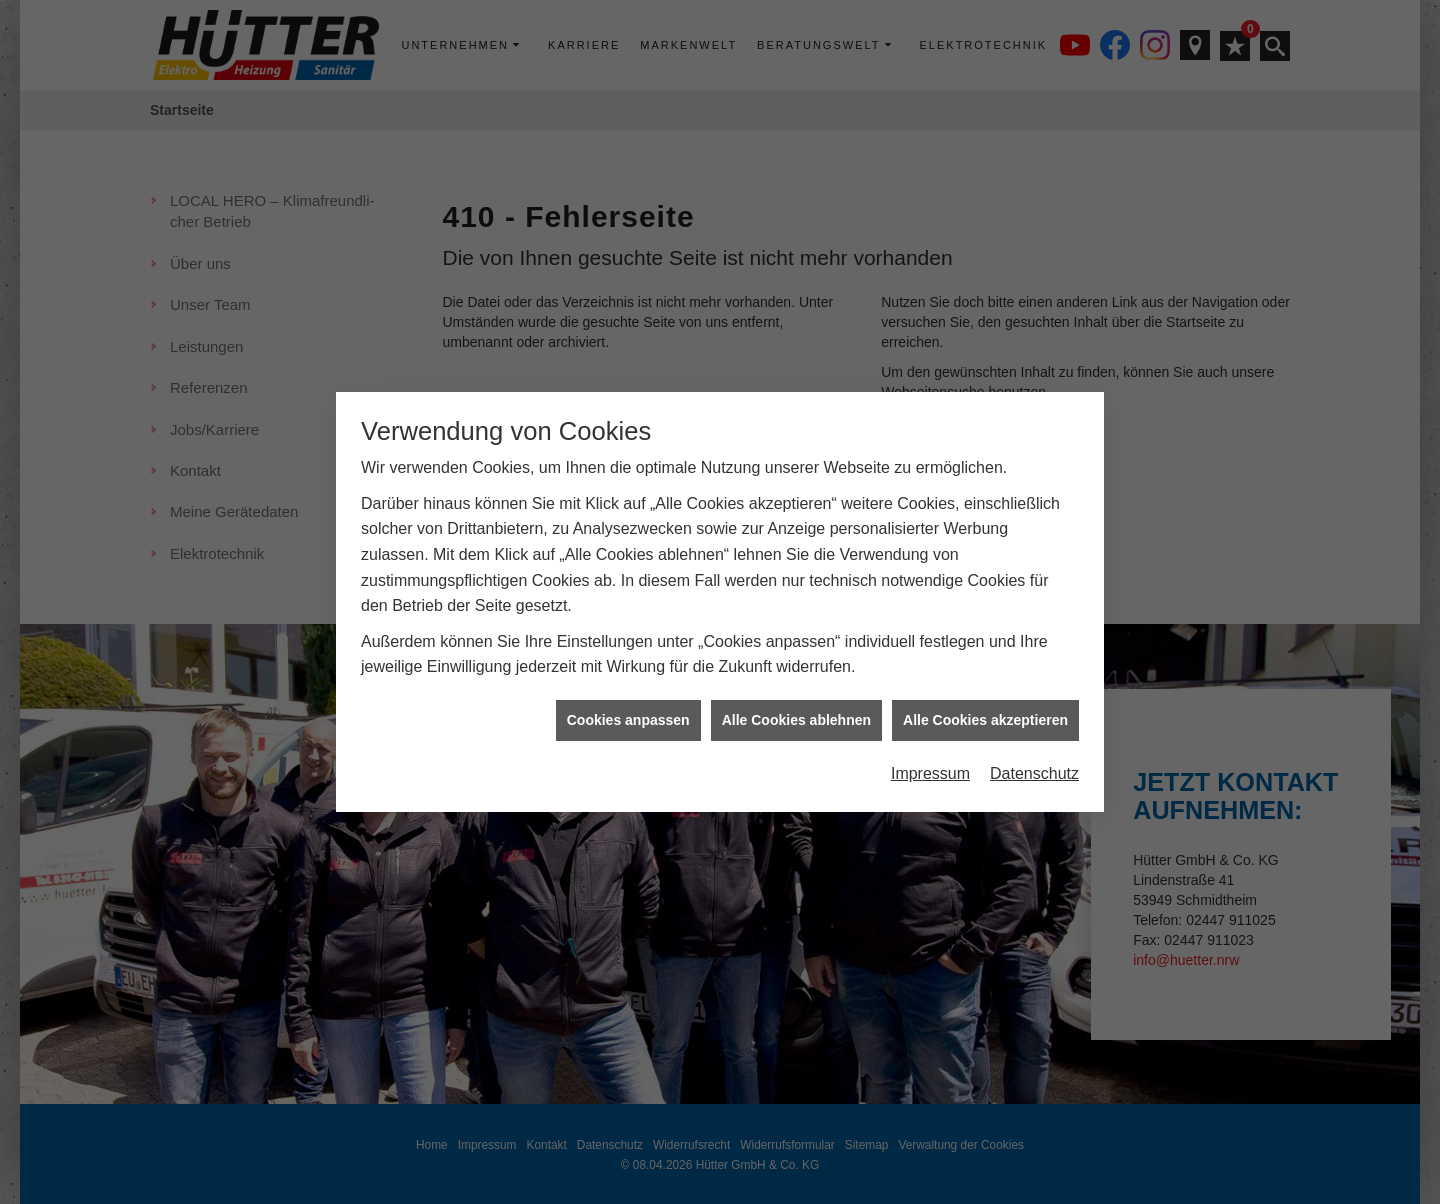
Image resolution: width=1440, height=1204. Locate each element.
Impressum (930, 703)
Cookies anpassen (628, 649)
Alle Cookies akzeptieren (985, 649)
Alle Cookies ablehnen (796, 649)
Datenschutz (1034, 703)
